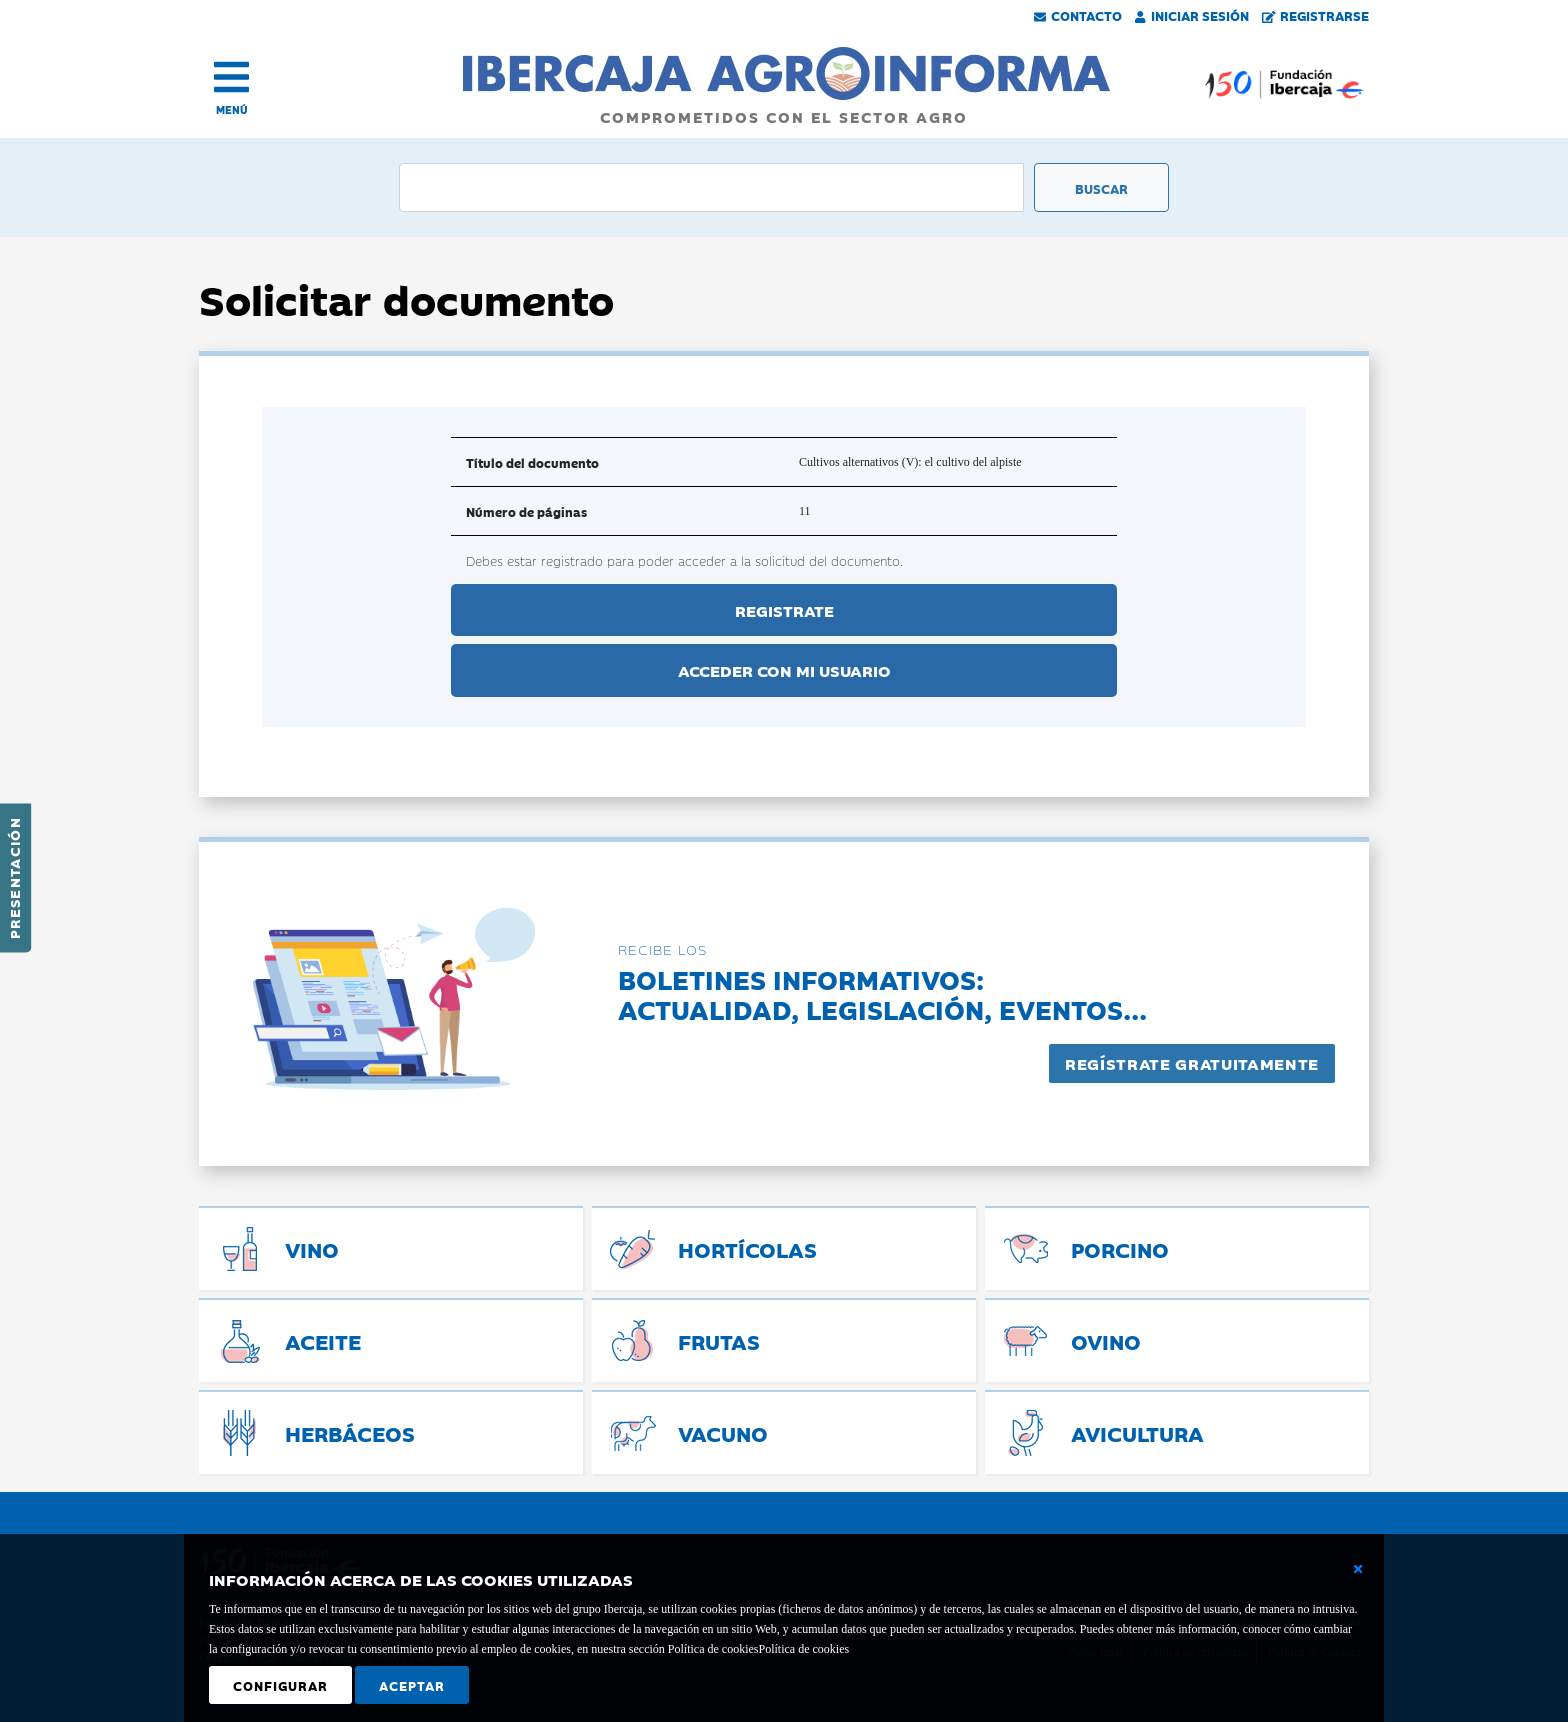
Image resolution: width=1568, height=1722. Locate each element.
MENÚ (232, 109)
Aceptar (412, 1685)
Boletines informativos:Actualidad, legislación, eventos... (882, 993)
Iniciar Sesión (1192, 15)
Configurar (280, 1685)
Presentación (14, 878)
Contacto (1078, 15)
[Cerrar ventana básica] (1358, 1569)
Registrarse (1316, 15)
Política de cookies (803, 1649)
